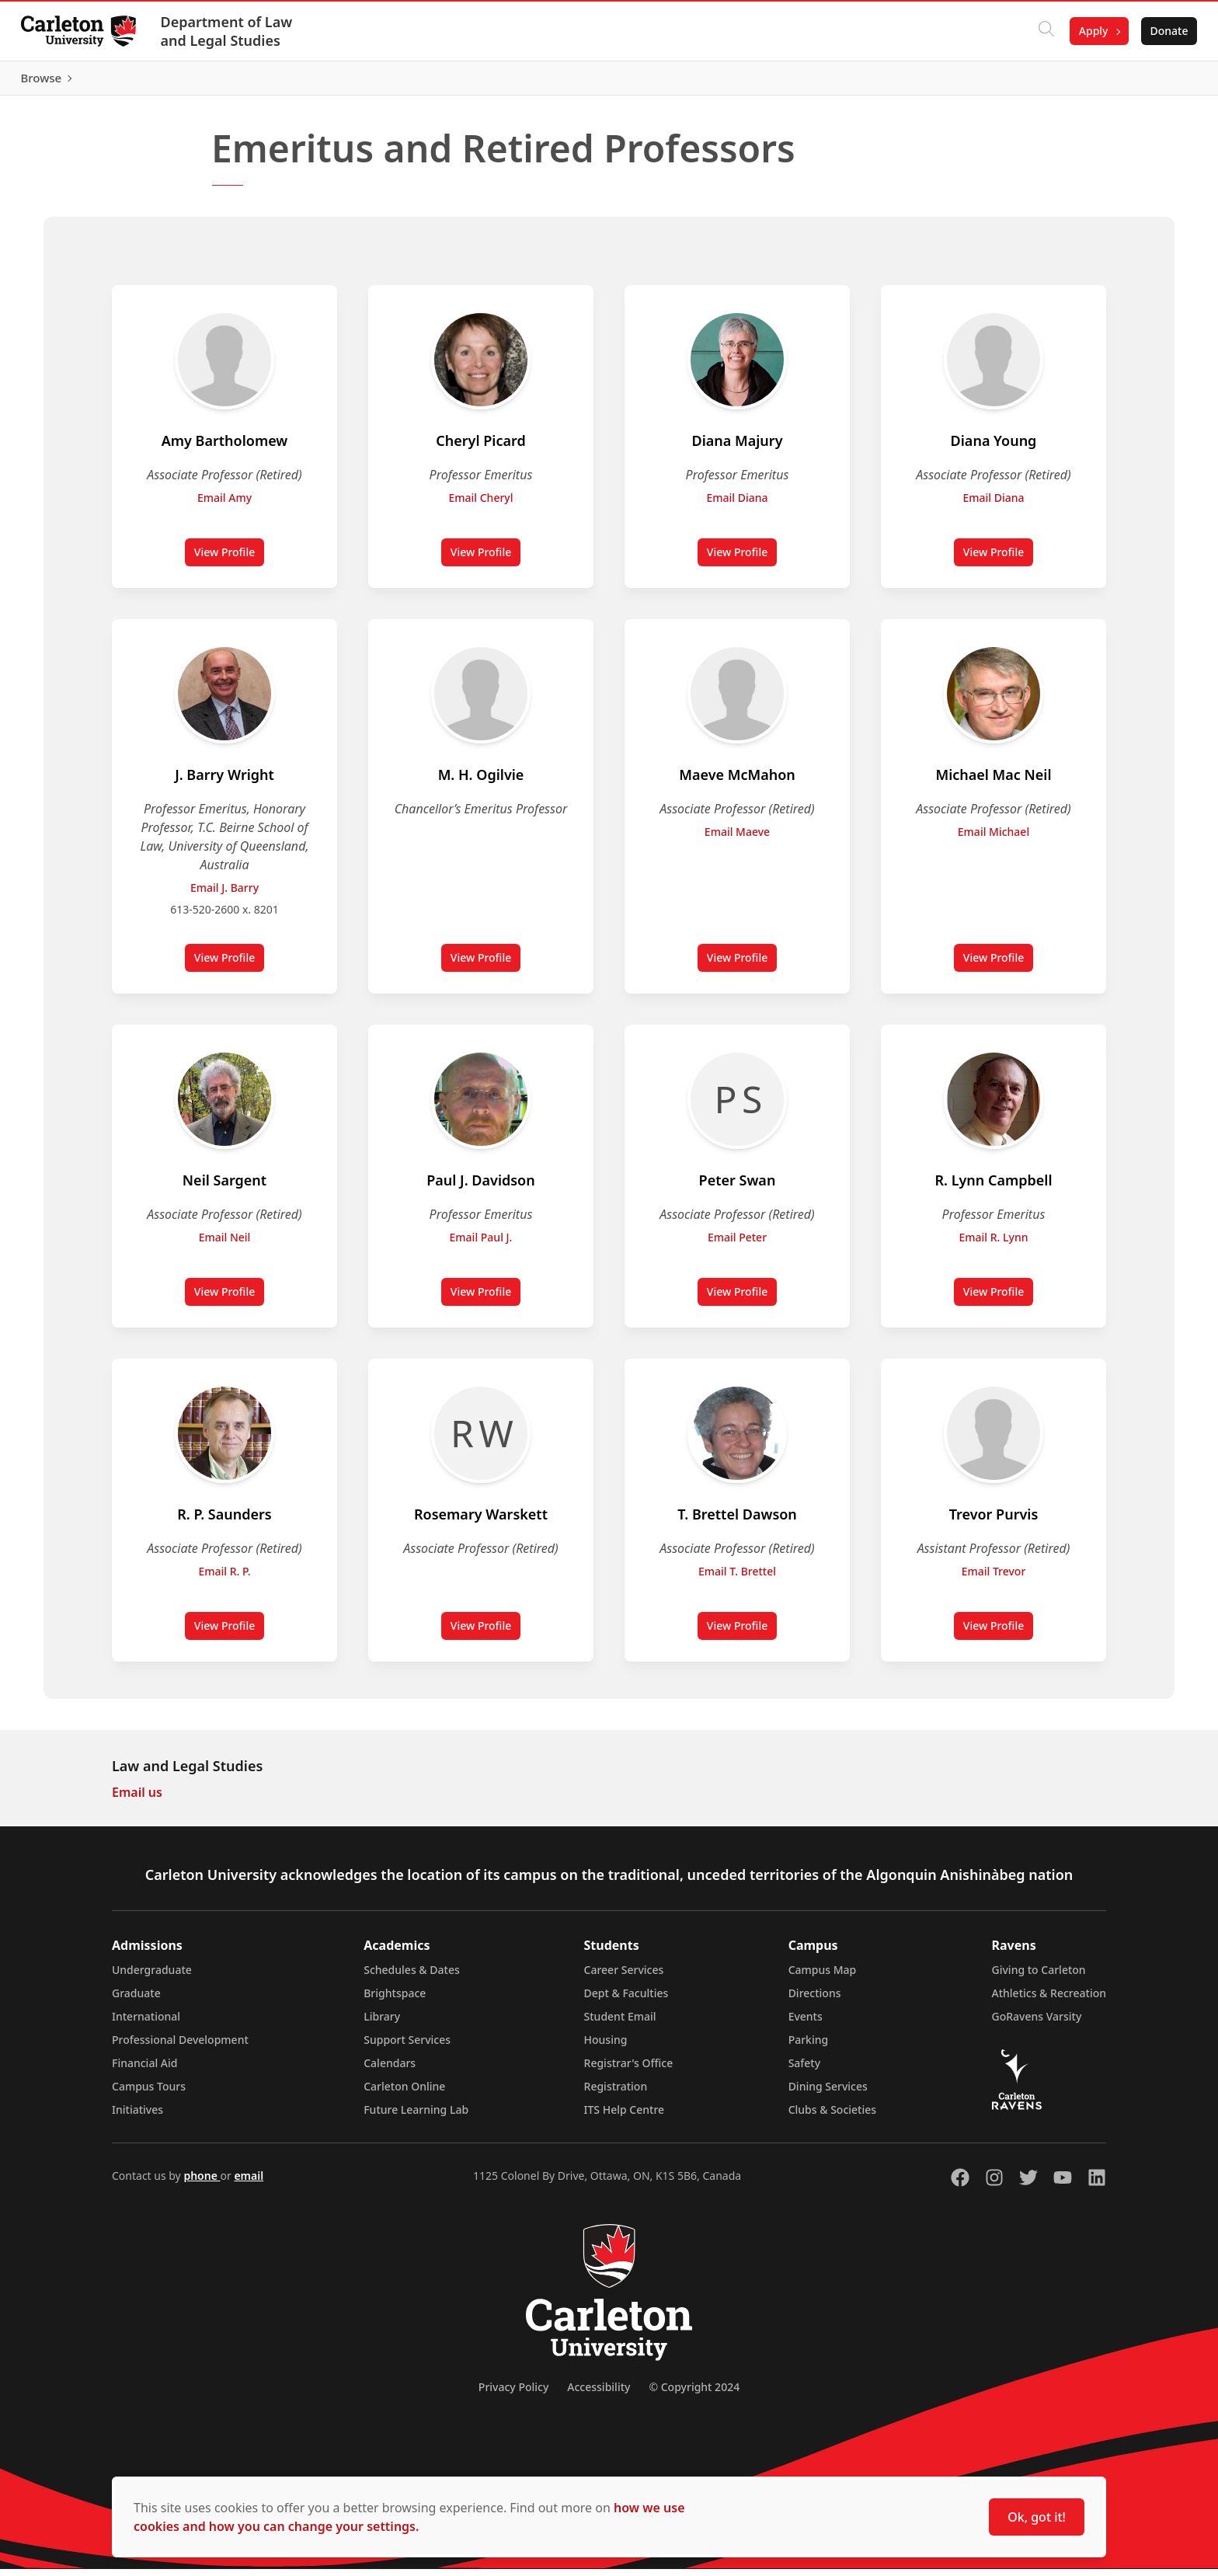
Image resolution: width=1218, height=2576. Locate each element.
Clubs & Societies (832, 2116)
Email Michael (993, 838)
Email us (137, 1799)
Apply (1089, 30)
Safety (804, 2070)
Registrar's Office (628, 2070)
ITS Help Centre (624, 2116)
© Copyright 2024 (694, 2393)
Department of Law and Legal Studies (231, 31)
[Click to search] (1041, 31)
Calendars (390, 2070)
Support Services (407, 2046)
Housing (606, 2046)
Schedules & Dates (412, 1976)
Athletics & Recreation (1049, 2000)
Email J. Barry (224, 894)
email (248, 2182)
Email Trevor (994, 1578)
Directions (814, 2000)
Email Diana (736, 504)
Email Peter (737, 1244)
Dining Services (828, 2093)
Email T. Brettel (737, 1578)
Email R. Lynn (993, 1244)
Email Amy (224, 504)
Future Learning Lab (416, 2116)
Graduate (136, 2000)
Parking (808, 2046)
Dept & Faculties (626, 2000)
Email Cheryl (480, 504)
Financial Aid (144, 2070)
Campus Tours (149, 2093)
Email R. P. (224, 1578)
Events (805, 2023)
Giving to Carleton (1039, 1976)
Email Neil (225, 1244)
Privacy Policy (513, 2393)
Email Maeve (737, 838)
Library (382, 2023)
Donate (1165, 30)
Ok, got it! (1036, 2517)
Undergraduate (152, 1976)
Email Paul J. (481, 1244)
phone (201, 2182)
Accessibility (598, 2393)
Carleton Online (404, 2093)
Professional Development (180, 2046)
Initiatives (137, 2116)
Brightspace (395, 2000)
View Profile (229, 562)
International (146, 2023)
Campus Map (822, 1976)
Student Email (620, 2023)
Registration (616, 2093)
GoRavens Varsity (1037, 2023)
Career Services (624, 1976)
